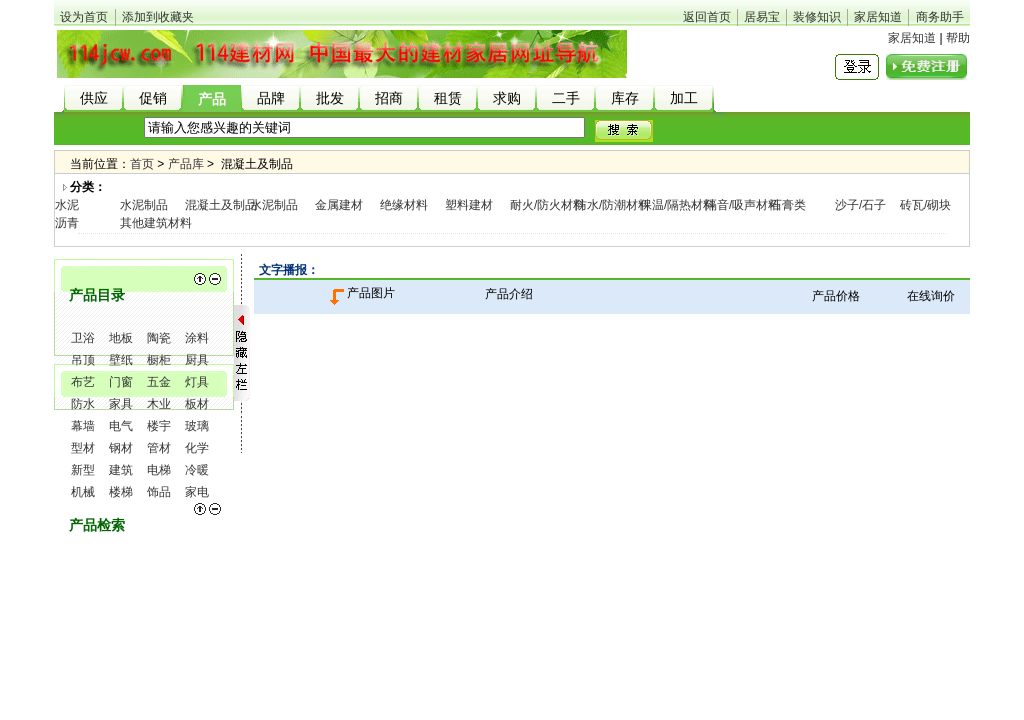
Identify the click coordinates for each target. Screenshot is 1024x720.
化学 (197, 448)
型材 (83, 448)
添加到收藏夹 (158, 17)
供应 (94, 98)
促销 (153, 98)
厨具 (197, 360)
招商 (389, 98)
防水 (83, 404)
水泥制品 (144, 205)
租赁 (448, 98)
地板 (121, 338)
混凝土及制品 (221, 205)
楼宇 (159, 426)
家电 (197, 492)
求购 (507, 98)
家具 (121, 404)
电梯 (159, 470)
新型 (83, 470)
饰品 (159, 492)
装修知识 (817, 17)
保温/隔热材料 (677, 205)
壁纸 (121, 360)
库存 (625, 98)
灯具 (197, 382)
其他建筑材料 (156, 223)
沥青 (67, 223)
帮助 (958, 38)
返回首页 (707, 17)
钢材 (121, 448)
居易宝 (762, 17)
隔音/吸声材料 (742, 205)
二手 (566, 98)
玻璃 (197, 426)
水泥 (67, 205)
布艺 (83, 382)
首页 (142, 164)
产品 (212, 99)
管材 (159, 448)
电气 (121, 426)
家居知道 (878, 17)
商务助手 (940, 17)
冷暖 (197, 470)
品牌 (271, 98)
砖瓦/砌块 (925, 205)
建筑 (121, 470)
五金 (159, 382)
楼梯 (121, 492)
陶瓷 (159, 338)
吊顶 (83, 360)
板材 (197, 404)
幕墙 (83, 426)
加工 (684, 98)
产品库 (186, 164)
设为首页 (84, 17)
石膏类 (788, 205)
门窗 (121, 382)
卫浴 (83, 338)
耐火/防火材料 (547, 205)
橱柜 (159, 360)
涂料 (197, 338)
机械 (83, 492)
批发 (330, 98)
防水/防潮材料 (612, 205)
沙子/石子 (860, 205)
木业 (159, 404)
